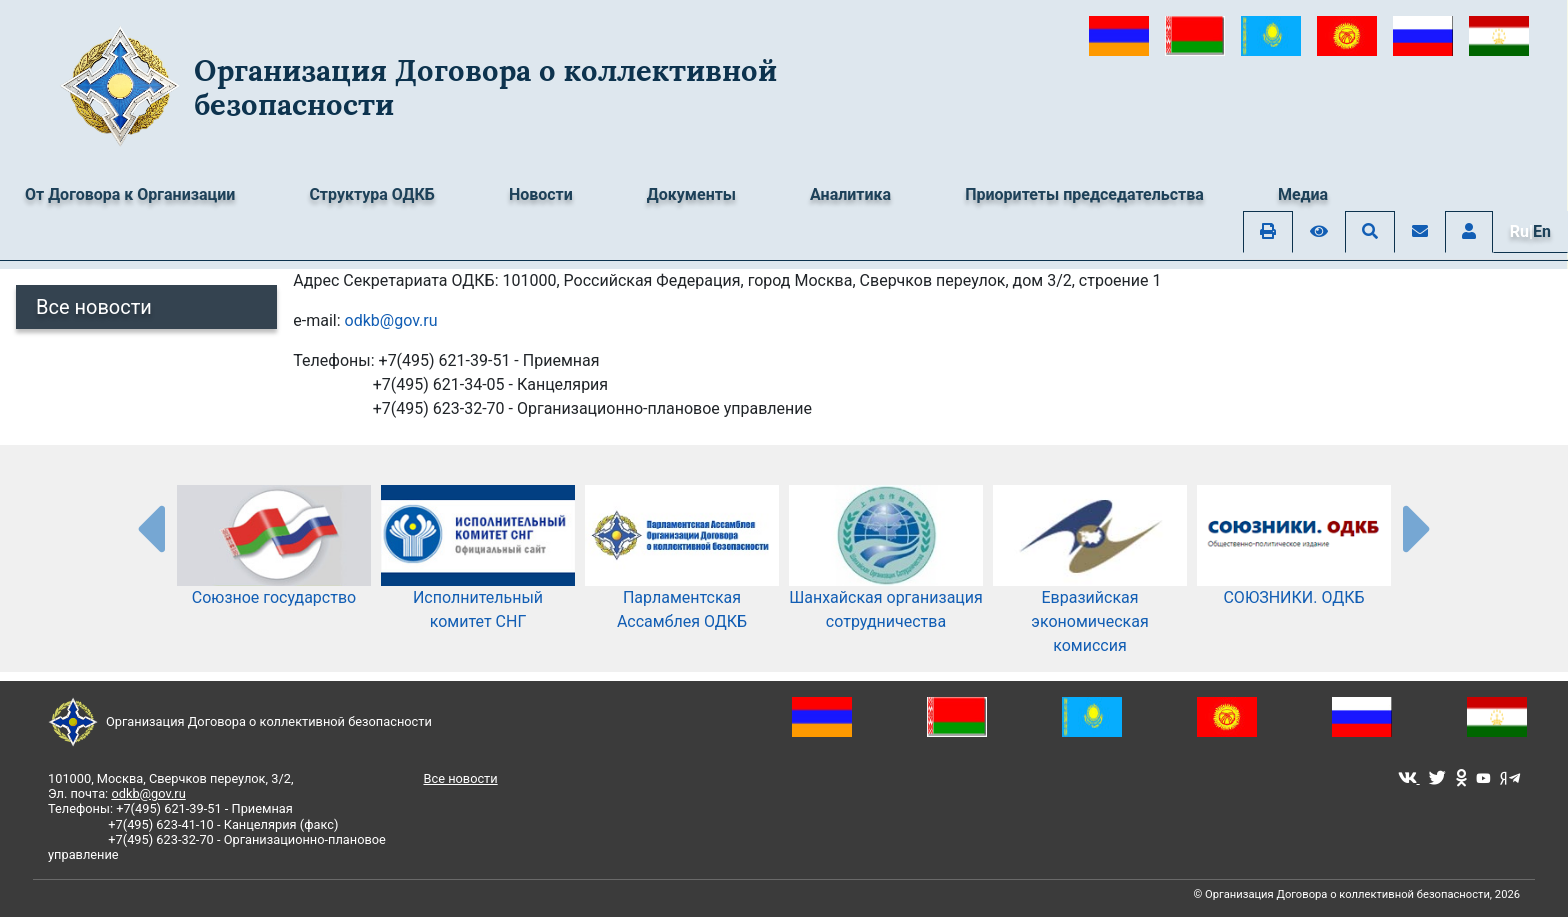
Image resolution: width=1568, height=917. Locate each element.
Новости (541, 194)
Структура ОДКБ (372, 194)
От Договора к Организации (130, 194)
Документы (691, 194)
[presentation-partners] (150, 528)
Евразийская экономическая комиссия (1090, 590)
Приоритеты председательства (1084, 194)
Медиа (1303, 194)
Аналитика (850, 194)
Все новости (94, 307)
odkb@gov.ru (391, 320)
